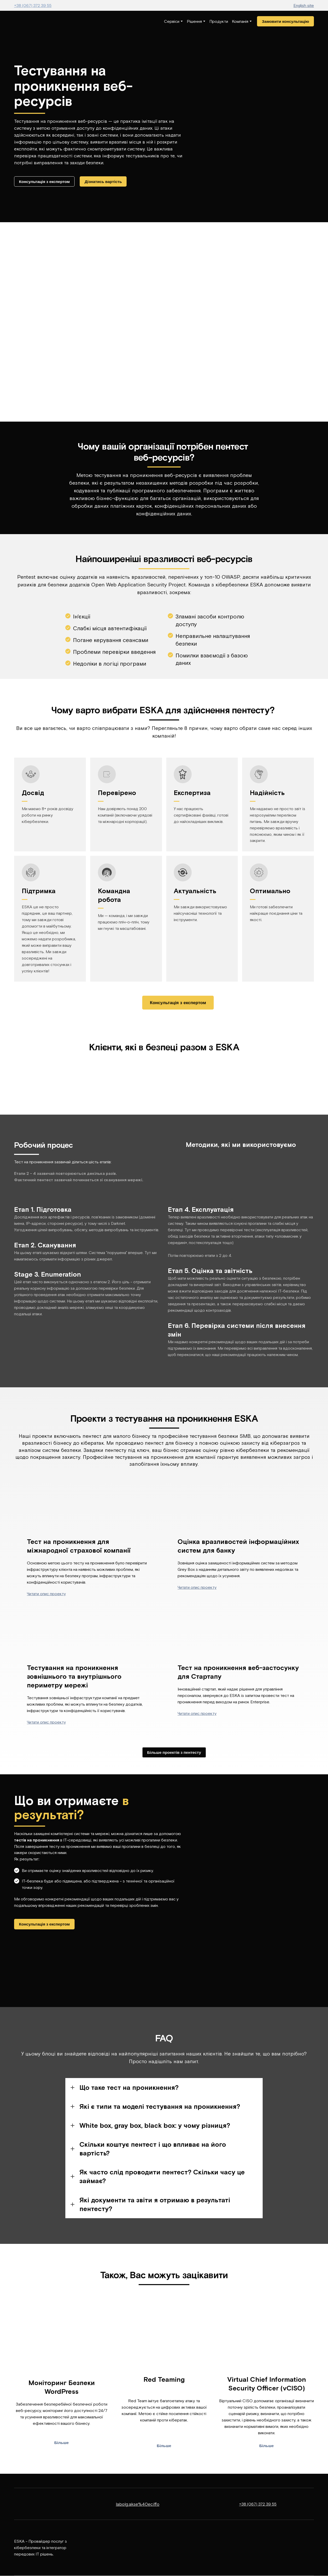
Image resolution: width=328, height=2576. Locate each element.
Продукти (218, 21)
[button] (285, 21)
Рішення (194, 21)
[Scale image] (189, 1171)
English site (303, 5)
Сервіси (171, 21)
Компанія (240, 21)
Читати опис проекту (46, 1594)
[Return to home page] (29, 21)
